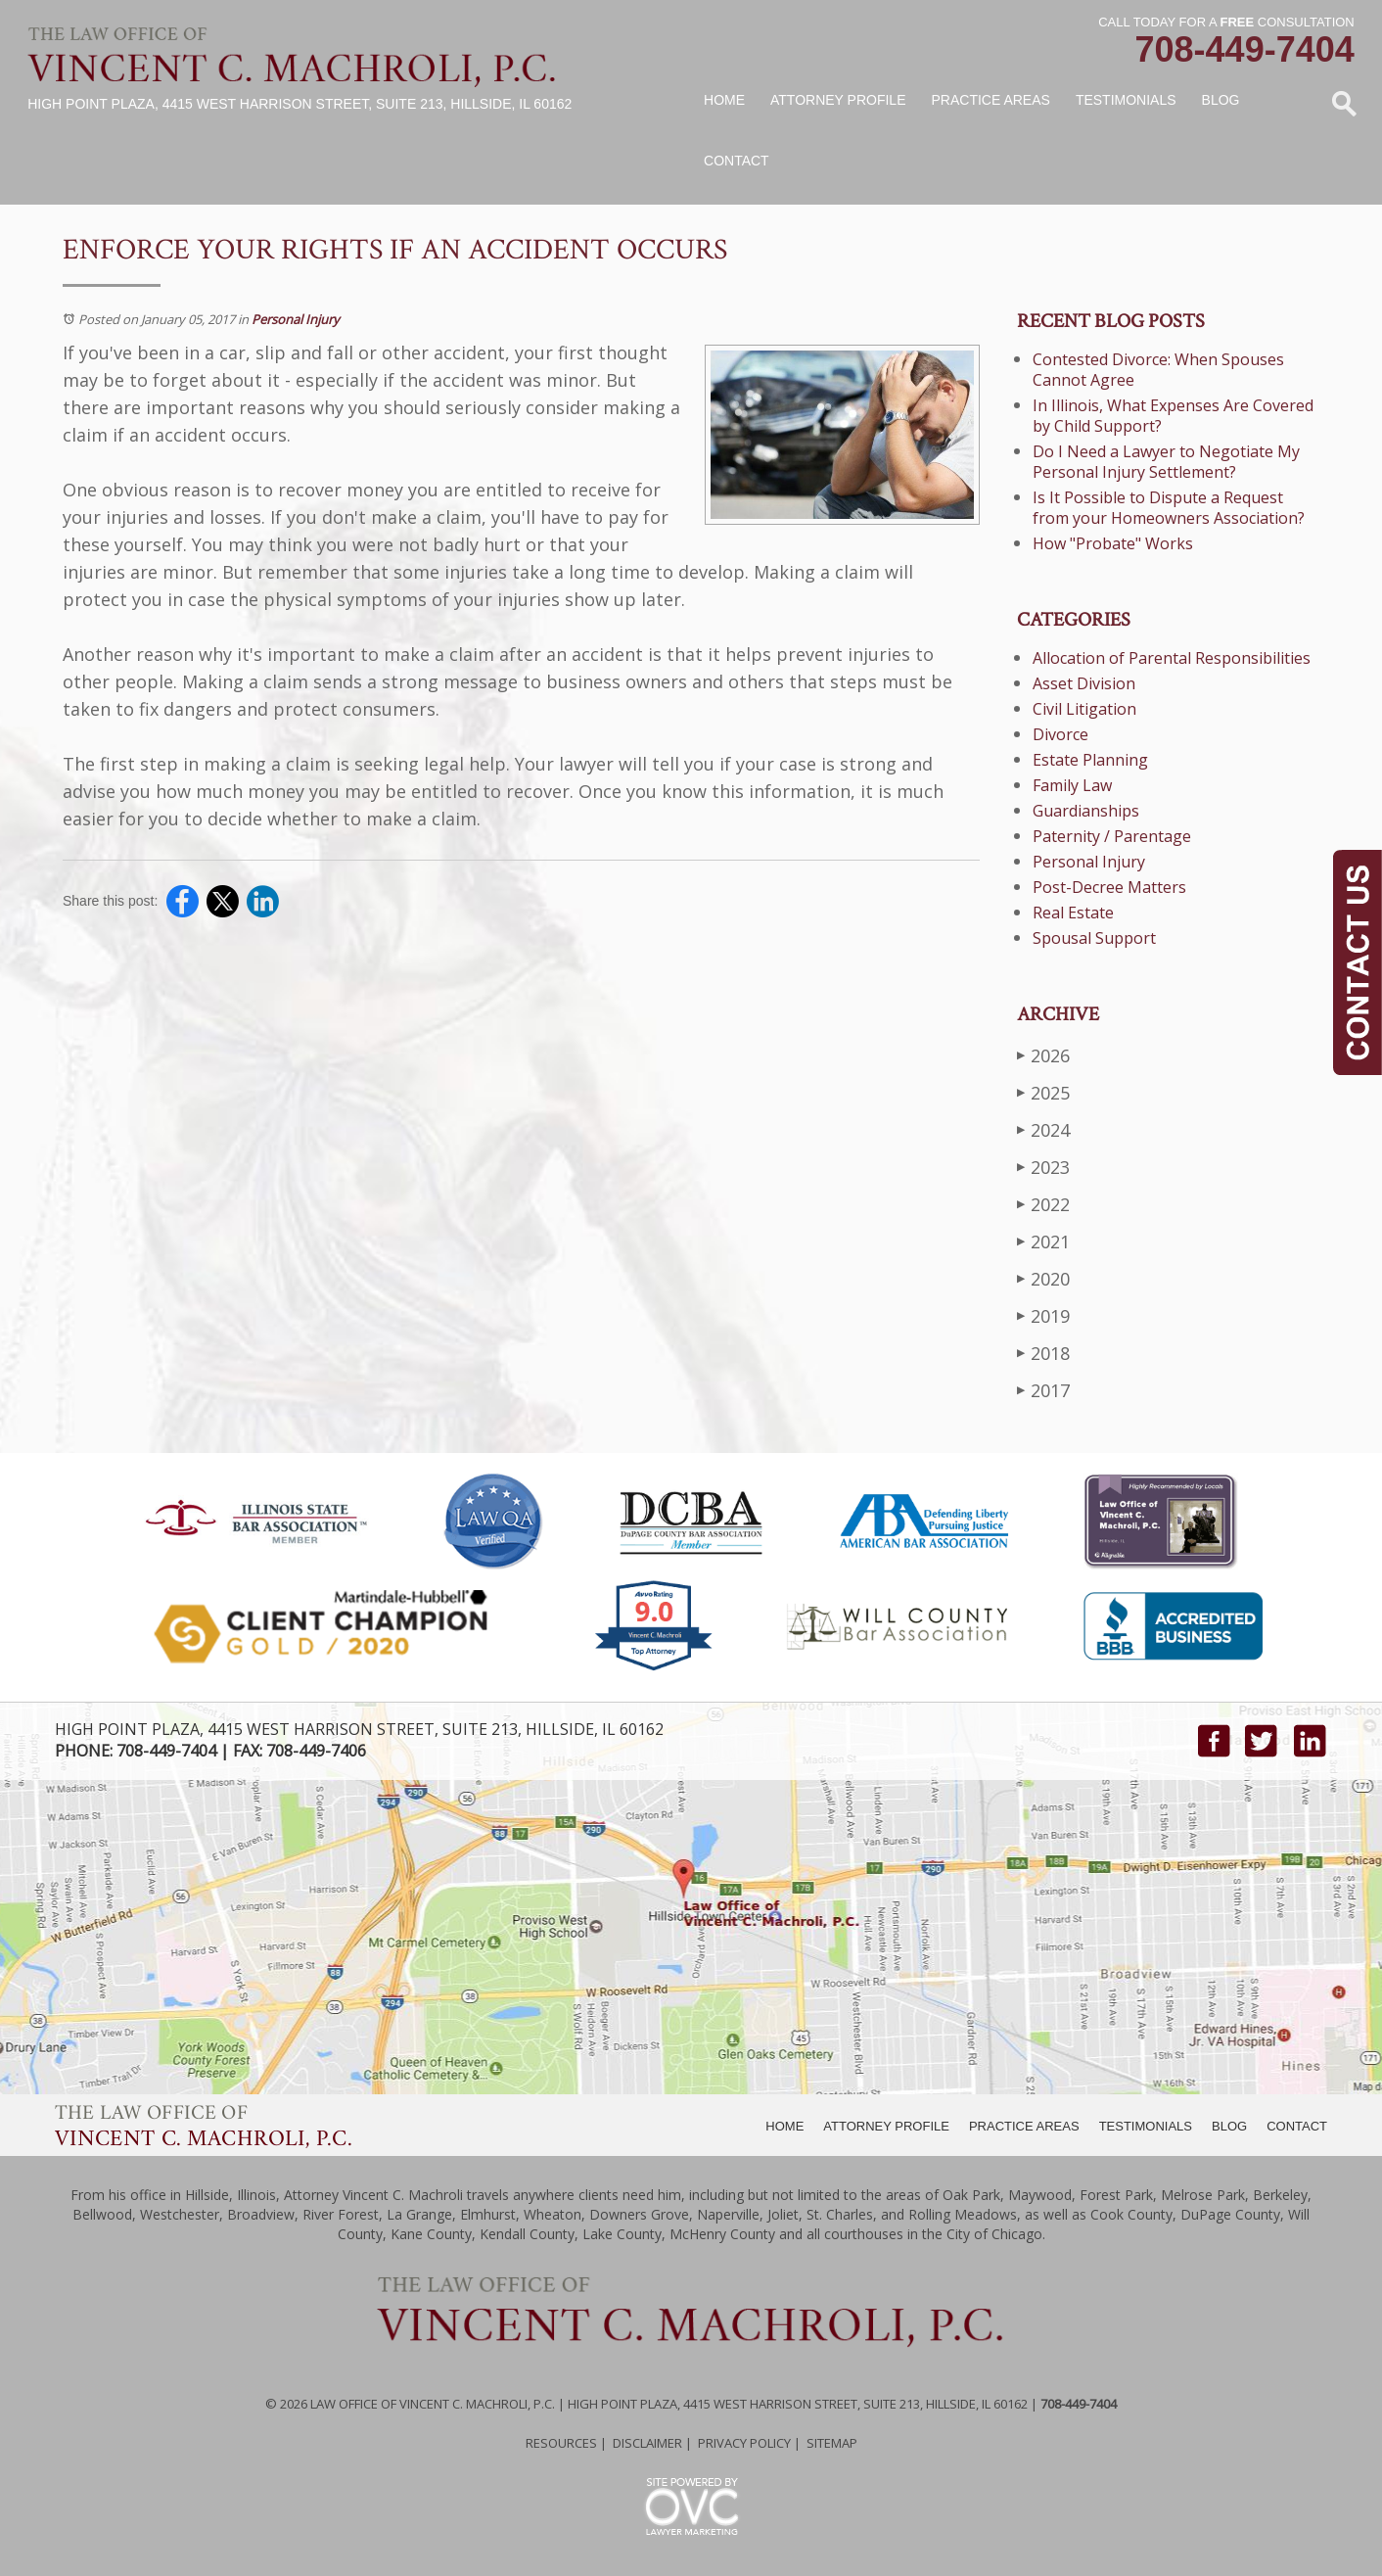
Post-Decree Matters (1109, 887)
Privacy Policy (744, 2443)
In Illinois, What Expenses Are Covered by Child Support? (1173, 416)
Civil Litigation (1084, 709)
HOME (784, 2126)
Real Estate (1073, 912)
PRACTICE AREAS (1024, 2126)
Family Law (1072, 785)
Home (724, 100)
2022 (1043, 1204)
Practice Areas (991, 100)
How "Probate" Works (1113, 543)
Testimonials (1126, 100)
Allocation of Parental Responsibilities (1172, 658)
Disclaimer (647, 2443)
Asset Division (1084, 683)
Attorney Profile (837, 100)
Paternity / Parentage (1112, 836)
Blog (1221, 100)
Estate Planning (1090, 760)
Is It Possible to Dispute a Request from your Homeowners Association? (1169, 508)
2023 (1043, 1166)
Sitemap (831, 2443)
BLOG (1229, 2126)
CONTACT (1297, 2126)
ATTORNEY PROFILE (886, 2126)
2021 (1043, 1241)
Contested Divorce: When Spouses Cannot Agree (1158, 370)
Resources (561, 2443)
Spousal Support (1094, 938)
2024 (1043, 1129)
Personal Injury (296, 319)
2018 (1043, 1352)
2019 (1043, 1315)
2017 (1043, 1390)
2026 (1043, 1055)
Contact (736, 160)
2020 (1043, 1278)
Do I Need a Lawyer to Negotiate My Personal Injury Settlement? (1166, 462)
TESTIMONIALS (1145, 2126)
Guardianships (1086, 810)
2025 (1043, 1092)
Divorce (1060, 734)
